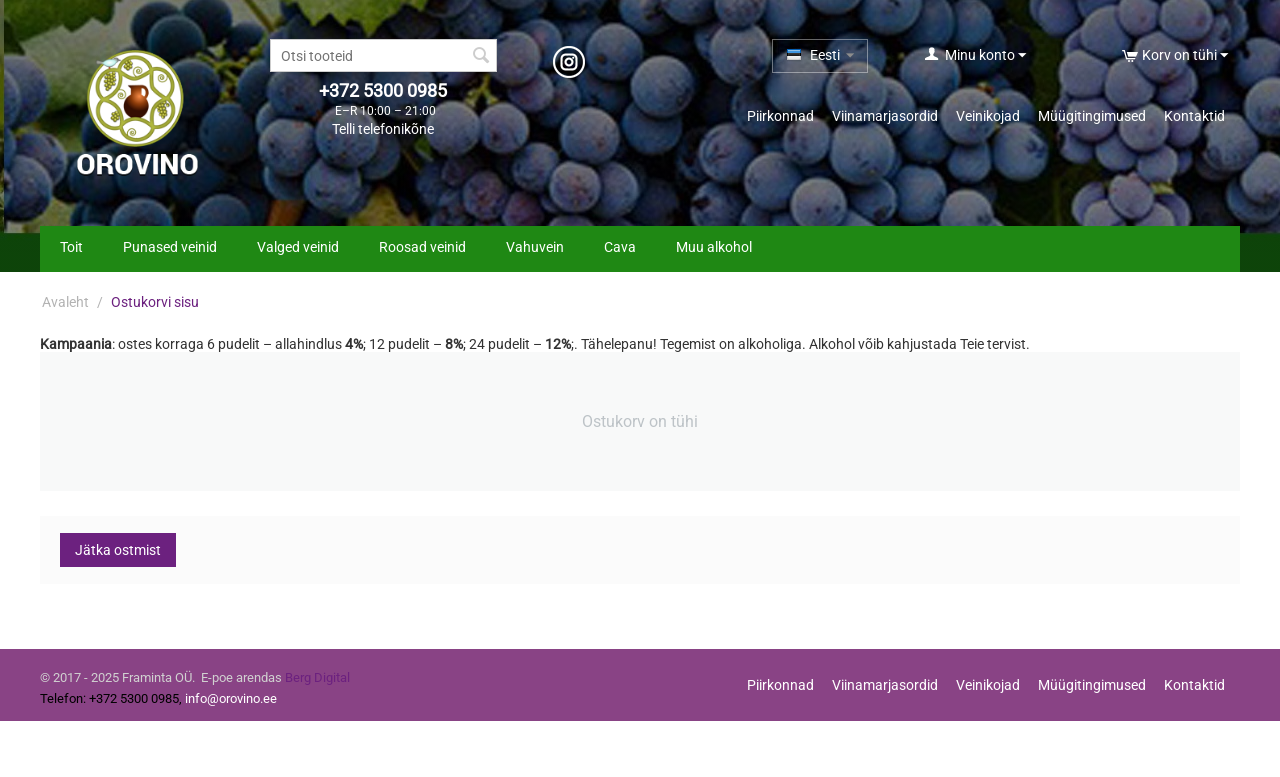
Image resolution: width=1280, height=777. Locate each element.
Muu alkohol (714, 247)
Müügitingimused (1092, 116)
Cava (620, 247)
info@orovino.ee (231, 698)
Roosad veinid (422, 247)
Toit (71, 247)
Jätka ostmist (118, 550)
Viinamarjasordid (885, 116)
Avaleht (65, 302)
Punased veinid (170, 247)
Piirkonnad (780, 116)
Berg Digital (317, 677)
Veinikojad (988, 116)
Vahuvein (535, 247)
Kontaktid (1194, 116)
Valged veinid (298, 247)
